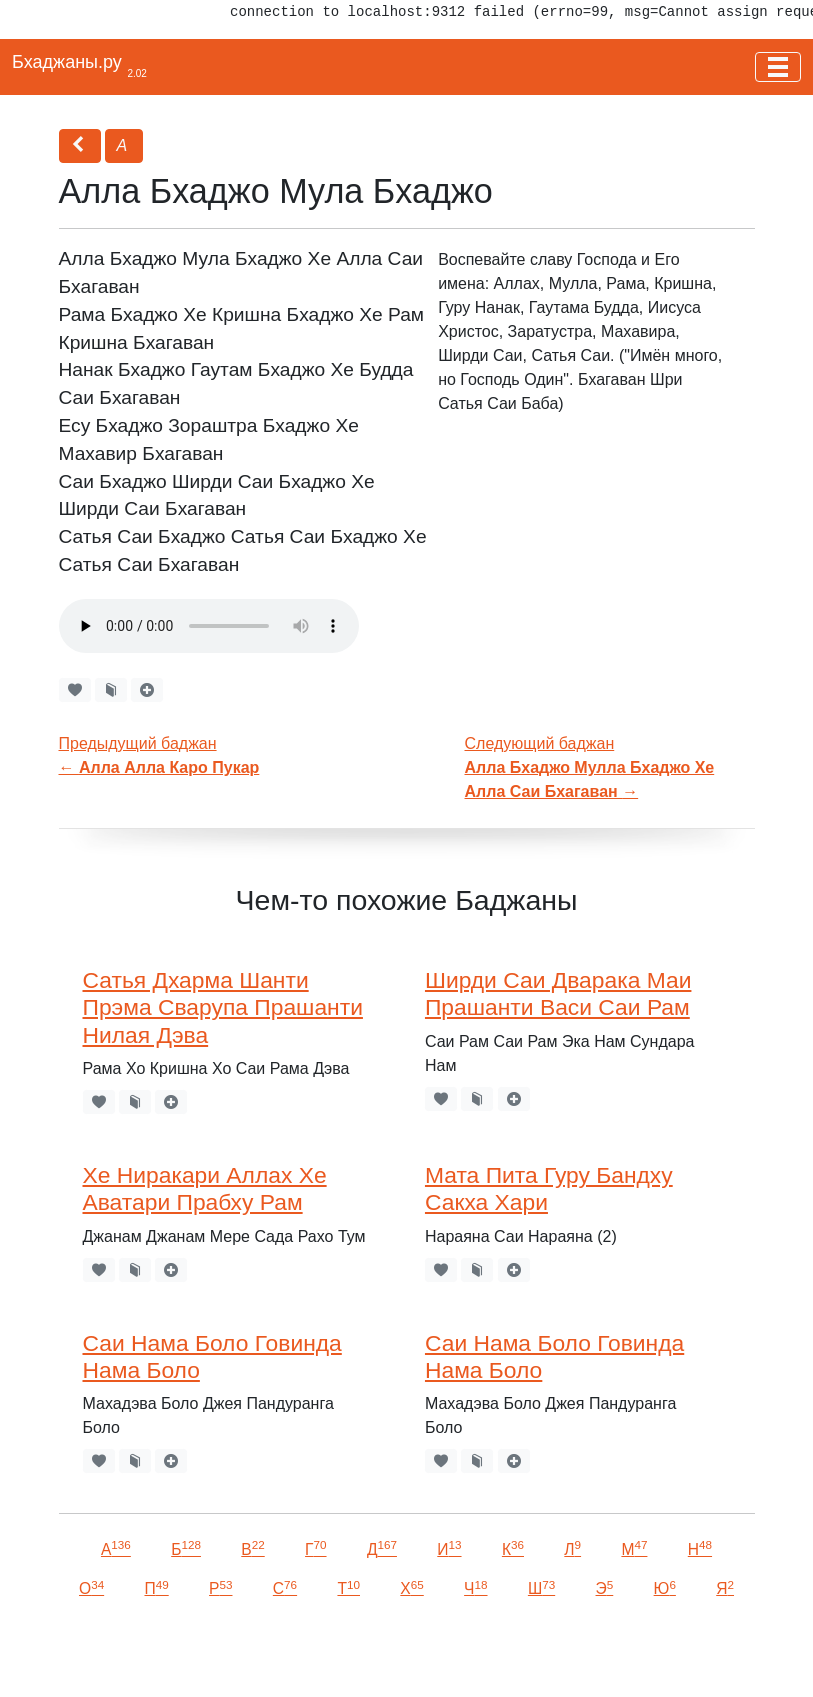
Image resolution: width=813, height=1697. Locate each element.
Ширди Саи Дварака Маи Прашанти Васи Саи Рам (558, 993)
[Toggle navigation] (778, 67)
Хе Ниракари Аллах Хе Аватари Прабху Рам (205, 1188)
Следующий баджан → (590, 767)
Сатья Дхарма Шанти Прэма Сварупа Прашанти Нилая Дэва (223, 1007)
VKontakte (245, 1653)
